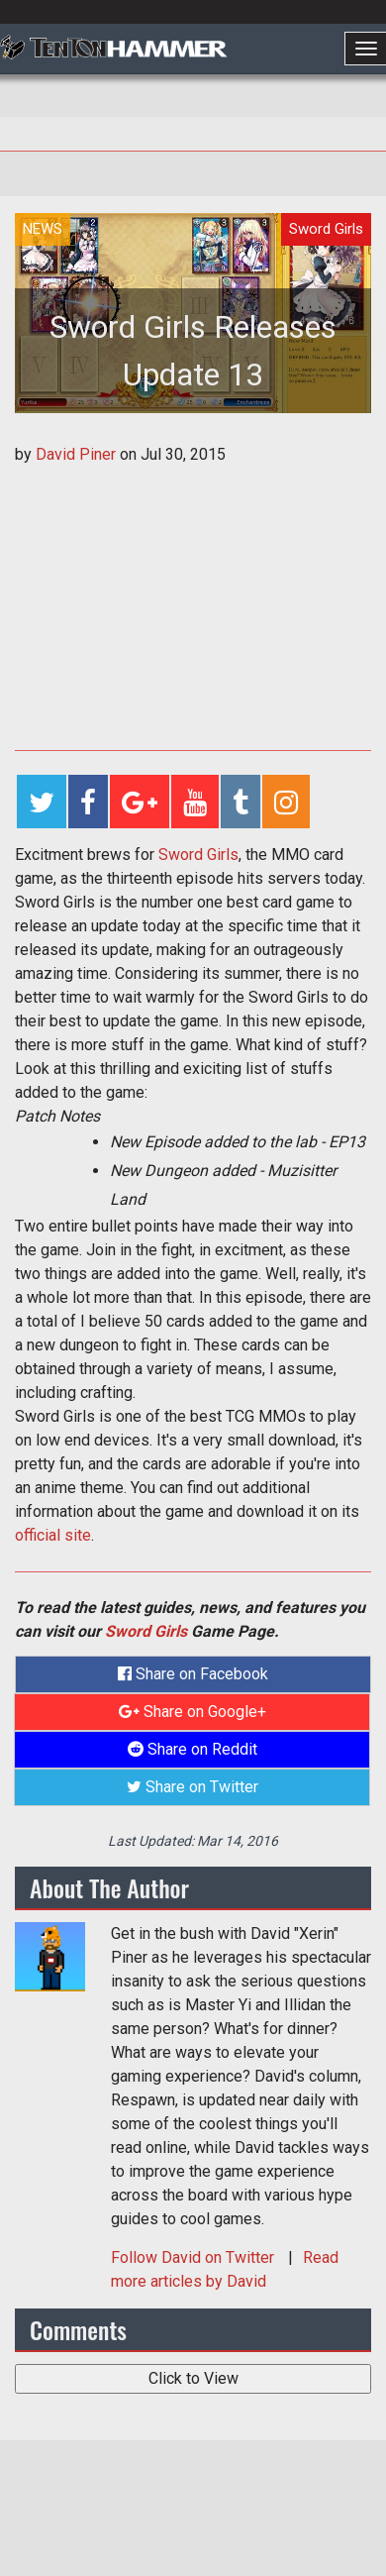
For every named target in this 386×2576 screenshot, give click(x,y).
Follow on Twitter (194, 2257)
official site (53, 1535)
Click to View (193, 2378)
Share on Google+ (192, 1711)
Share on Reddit (192, 1749)
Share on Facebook (193, 1673)
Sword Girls (198, 854)
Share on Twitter (192, 1786)
